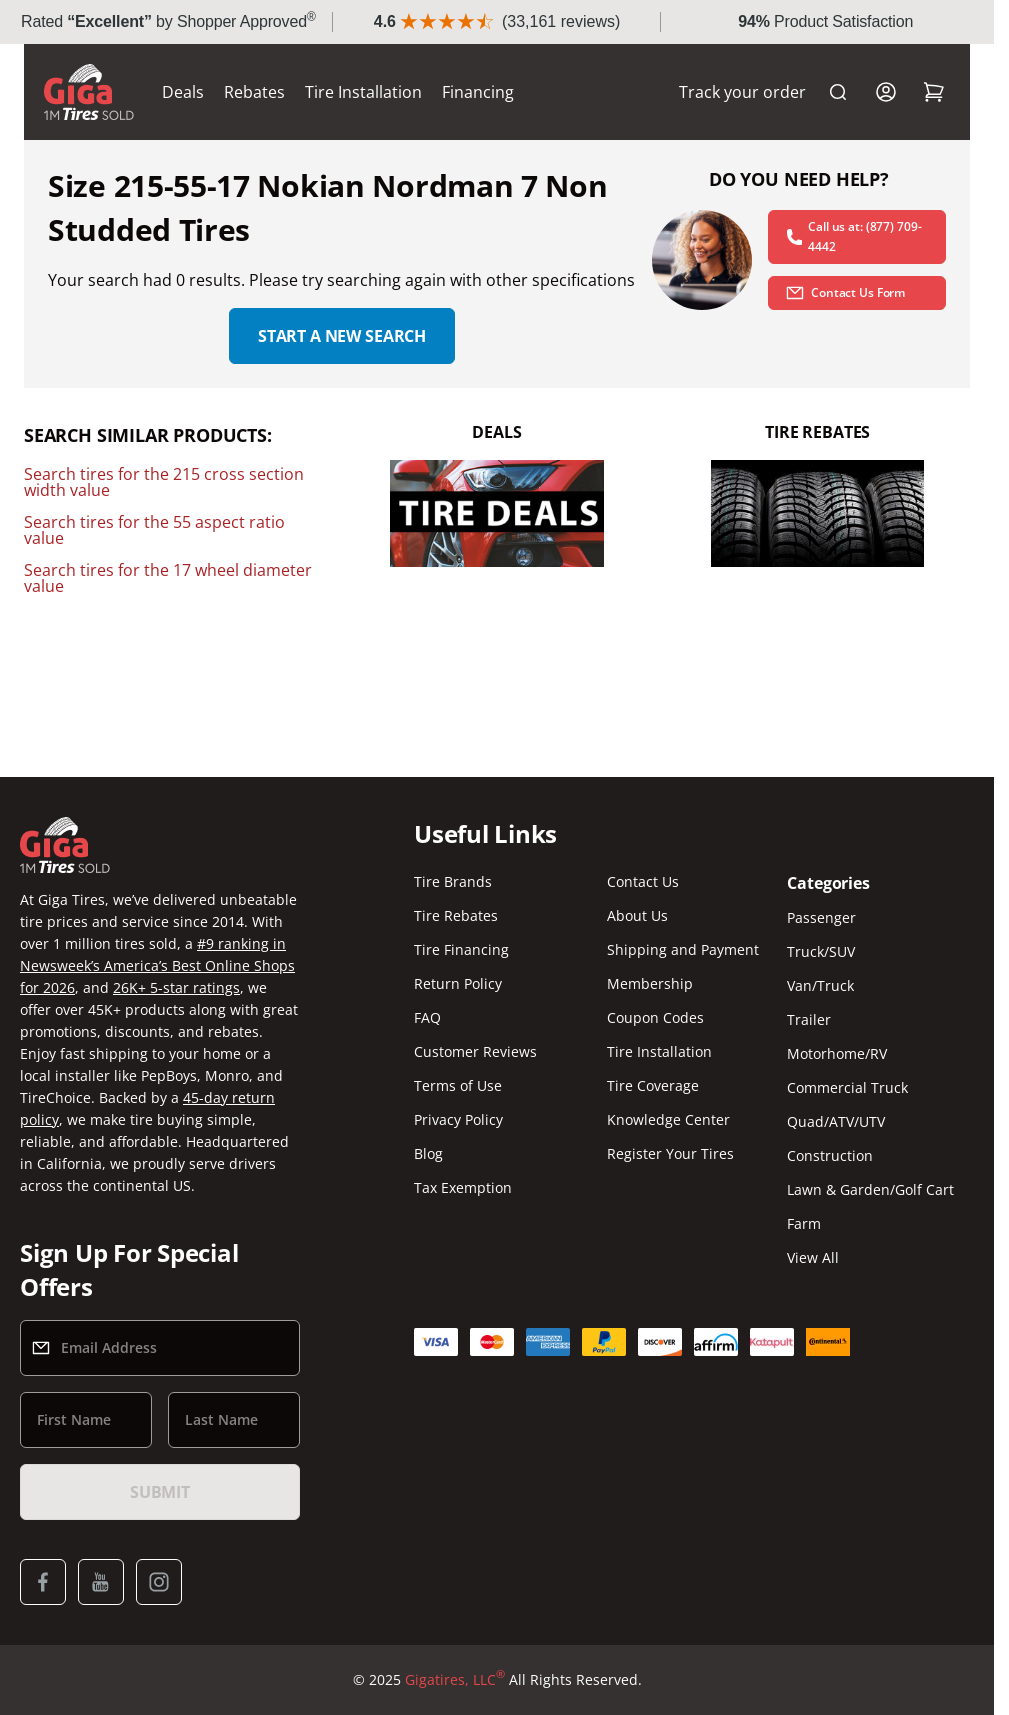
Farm (804, 1223)
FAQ (427, 1017)
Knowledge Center (668, 1119)
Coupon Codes (655, 1017)
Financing (478, 92)
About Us (637, 915)
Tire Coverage (653, 1085)
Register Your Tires (670, 1153)
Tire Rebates (456, 915)
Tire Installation (363, 92)
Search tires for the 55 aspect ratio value (154, 530)
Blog (428, 1153)
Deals (183, 92)
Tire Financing (461, 949)
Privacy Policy (458, 1119)
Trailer (809, 1019)
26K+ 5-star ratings (176, 987)
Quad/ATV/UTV (836, 1121)
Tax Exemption (463, 1187)
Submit (160, 1492)
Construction (830, 1155)
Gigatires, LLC (455, 1680)
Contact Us (643, 881)
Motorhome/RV (837, 1053)
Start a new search (342, 336)
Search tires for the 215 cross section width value (164, 482)
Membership (650, 983)
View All (813, 1257)
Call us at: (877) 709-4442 (853, 236)
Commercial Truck (847, 1087)
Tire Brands (453, 881)
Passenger (821, 917)
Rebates (254, 92)
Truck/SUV (821, 951)
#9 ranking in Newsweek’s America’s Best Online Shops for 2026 (157, 965)
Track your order (742, 92)
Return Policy (458, 983)
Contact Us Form (845, 293)
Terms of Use (458, 1085)
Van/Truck (820, 985)
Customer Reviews (475, 1051)
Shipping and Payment (683, 949)
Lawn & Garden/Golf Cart (870, 1189)
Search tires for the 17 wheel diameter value (168, 578)
